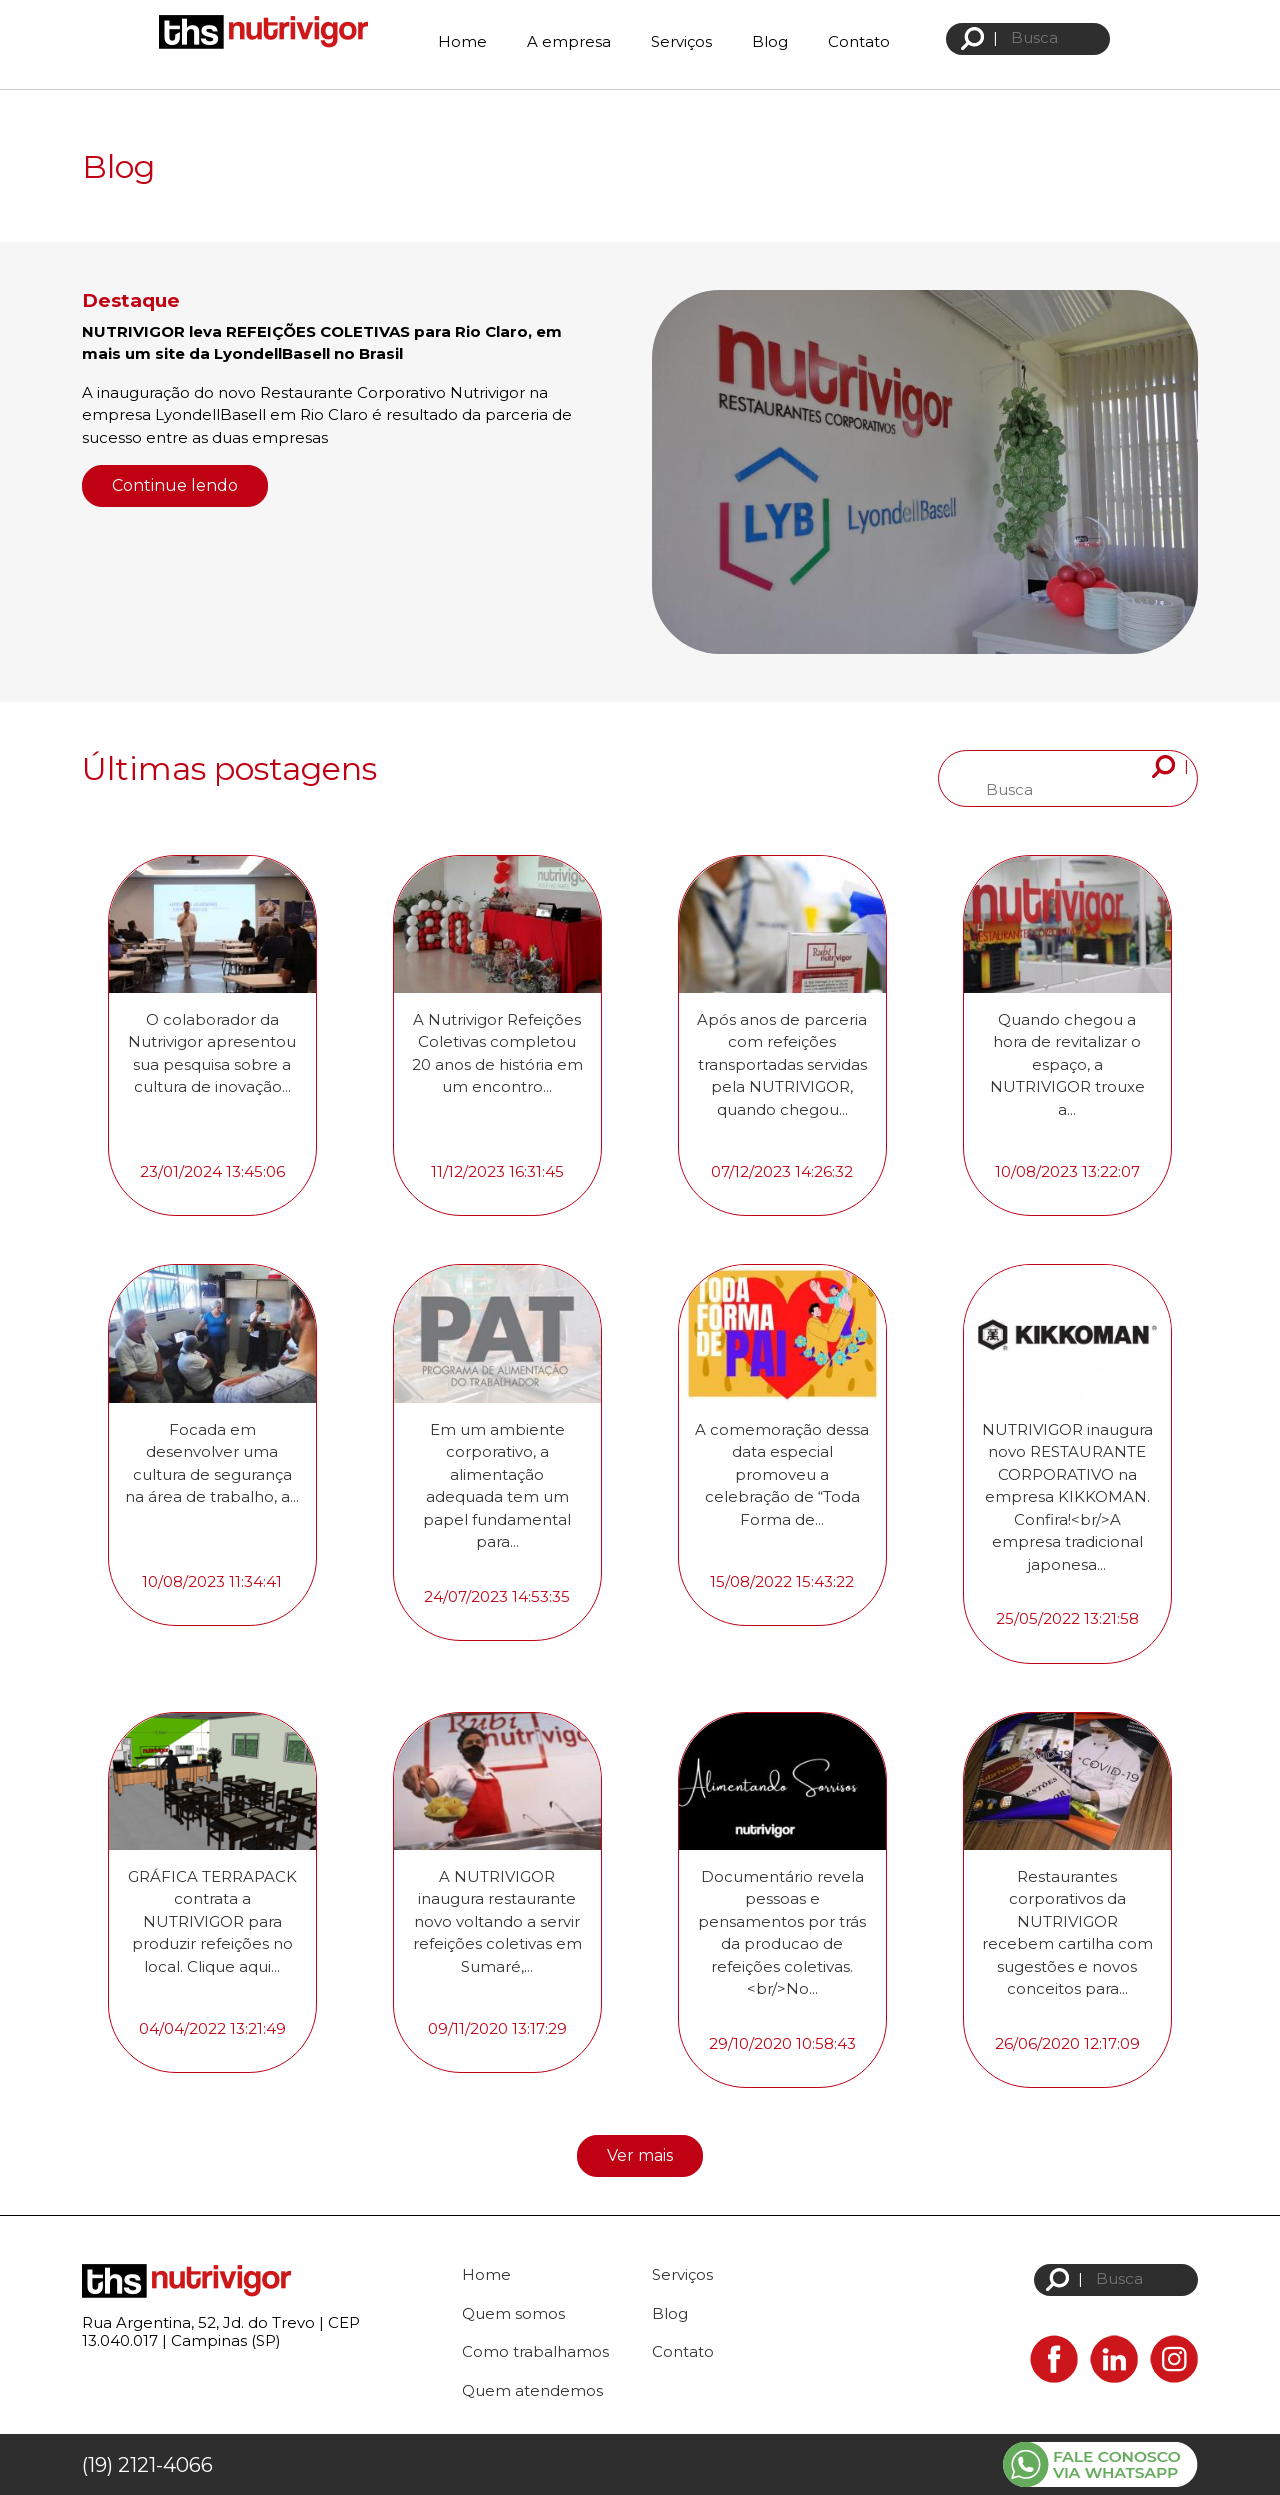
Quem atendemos (532, 2390)
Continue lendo (175, 485)
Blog (770, 41)
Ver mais (640, 2155)
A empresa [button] (569, 41)
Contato (859, 41)
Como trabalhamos (535, 2351)
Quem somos (513, 2313)
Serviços (681, 41)
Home (462, 41)
